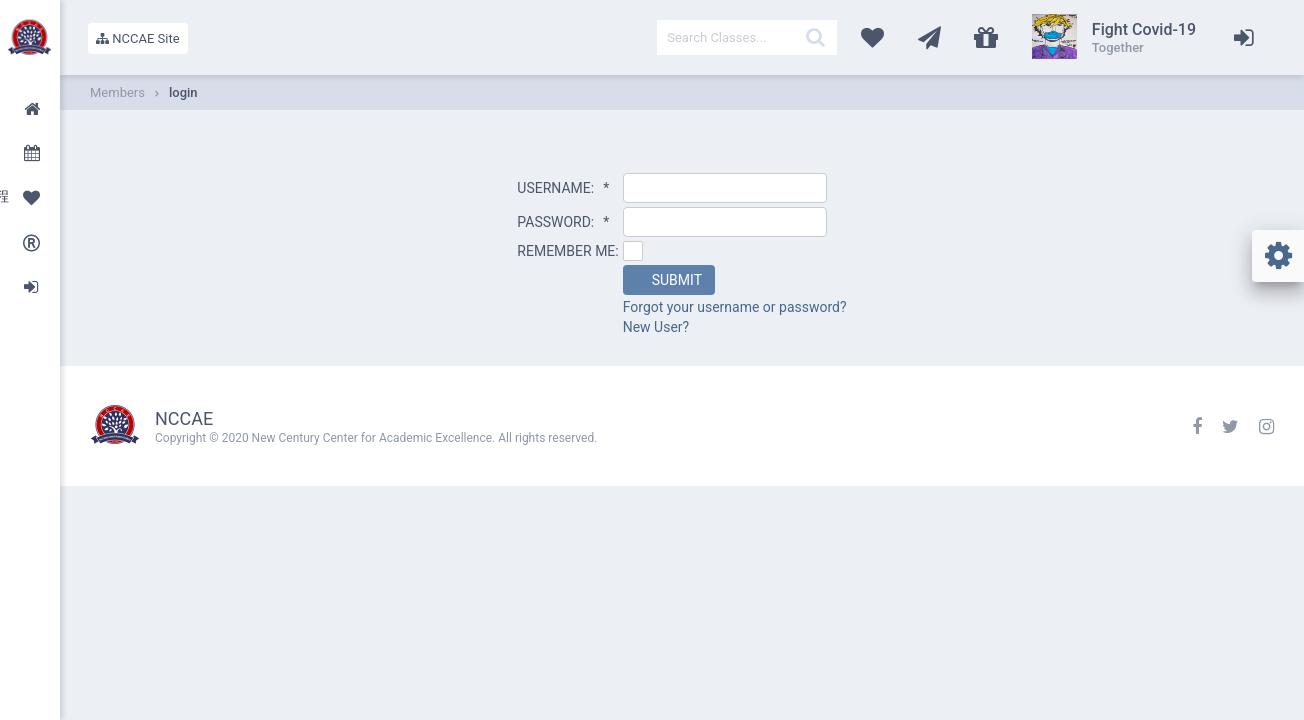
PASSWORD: (563, 222)
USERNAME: (563, 188)
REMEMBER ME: (567, 251)
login (183, 92)
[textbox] (747, 37)
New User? (656, 327)
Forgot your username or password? (735, 307)
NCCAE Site (138, 38)
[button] (669, 280)
